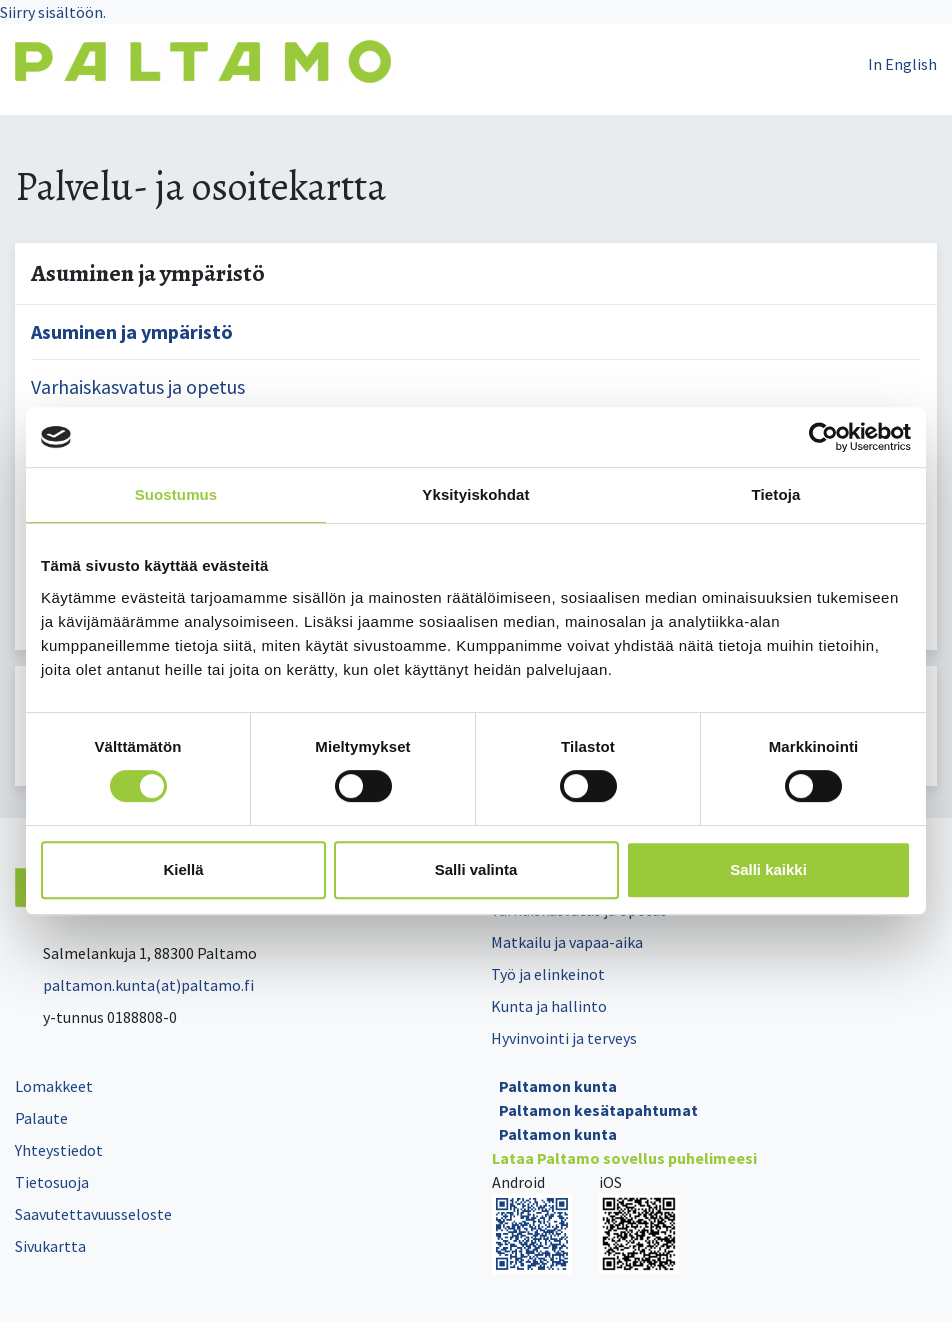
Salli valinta (476, 869)
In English (902, 64)
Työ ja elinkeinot (548, 974)
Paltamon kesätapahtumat (598, 1110)
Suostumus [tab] (176, 494)
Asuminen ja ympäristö (132, 331)
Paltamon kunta (558, 1086)
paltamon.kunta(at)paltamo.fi (134, 985)
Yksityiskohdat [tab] (475, 494)
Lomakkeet (54, 1086)
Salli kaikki (768, 869)
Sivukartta (50, 1246)
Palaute (41, 1118)
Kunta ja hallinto (549, 1006)
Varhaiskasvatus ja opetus (138, 386)
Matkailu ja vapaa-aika (567, 942)
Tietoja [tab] (776, 494)
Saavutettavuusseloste (93, 1214)
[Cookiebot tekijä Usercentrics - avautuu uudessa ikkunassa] (823, 437)
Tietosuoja (52, 1182)
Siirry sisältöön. (53, 12)
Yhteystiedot (59, 1150)
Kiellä (183, 869)
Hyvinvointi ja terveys (564, 1038)
